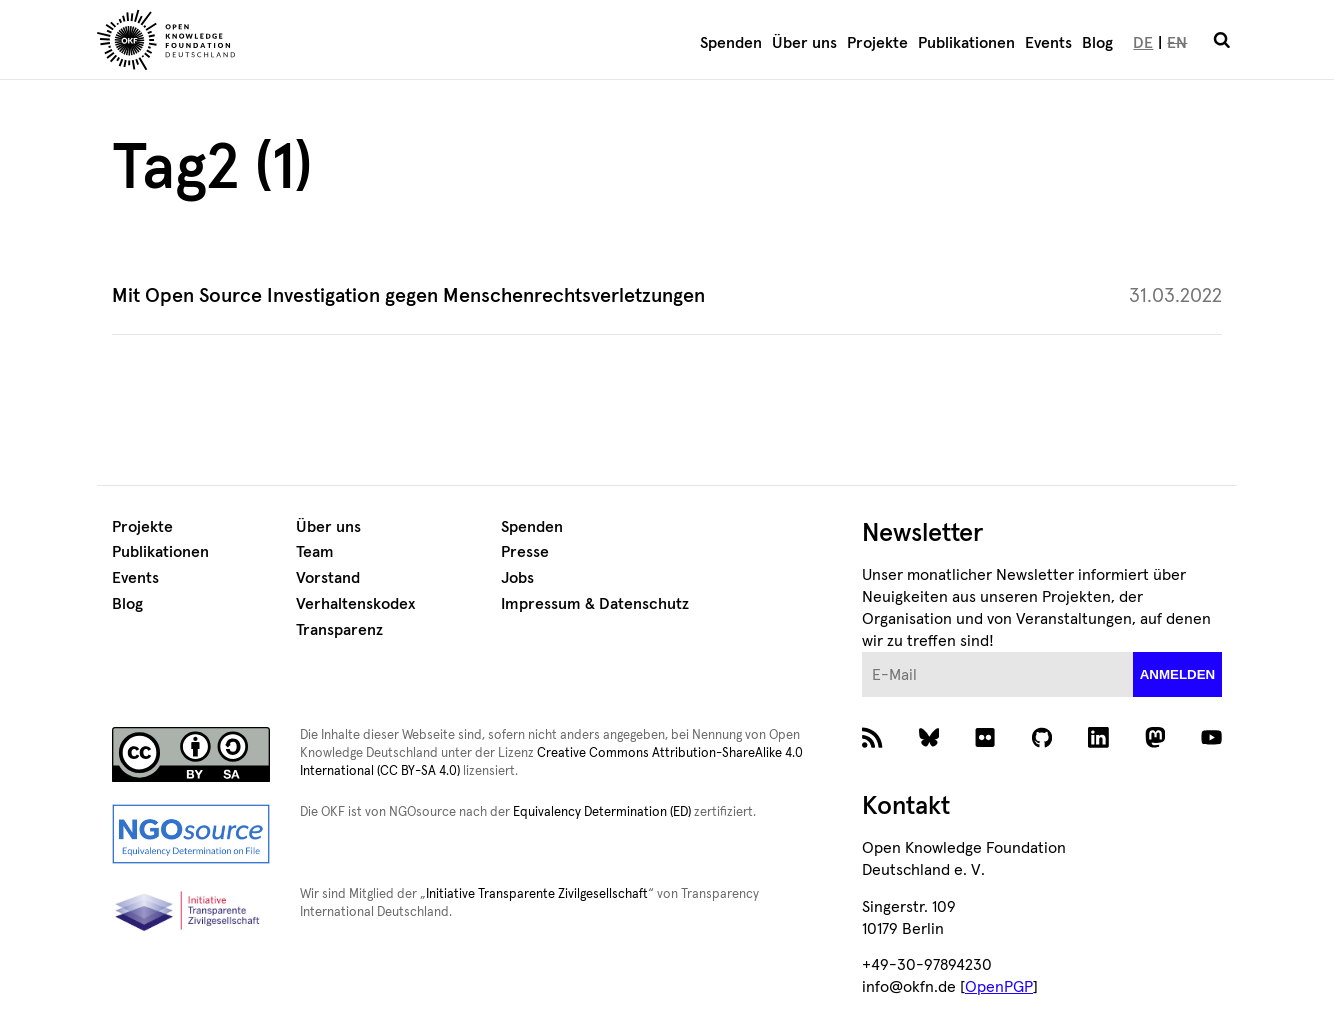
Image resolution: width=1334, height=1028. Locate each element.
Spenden (731, 43)
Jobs (517, 578)
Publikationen (966, 43)
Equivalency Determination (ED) (602, 812)
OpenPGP (999, 987)
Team (315, 552)
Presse (525, 552)
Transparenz (339, 630)
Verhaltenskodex (355, 604)
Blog (1097, 43)
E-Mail (862, 652)
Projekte (877, 43)
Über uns (804, 43)
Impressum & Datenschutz (595, 604)
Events (1048, 43)
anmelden (1178, 674)
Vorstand (328, 578)
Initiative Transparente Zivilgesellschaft (537, 894)
